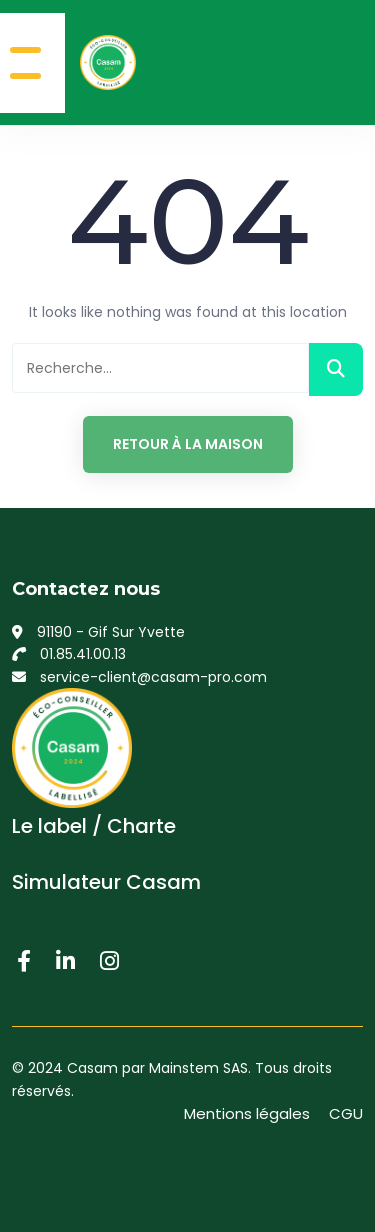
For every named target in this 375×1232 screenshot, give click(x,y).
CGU (346, 1113)
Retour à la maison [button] (188, 444)
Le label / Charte (94, 826)
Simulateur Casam (106, 882)
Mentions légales (247, 1113)
